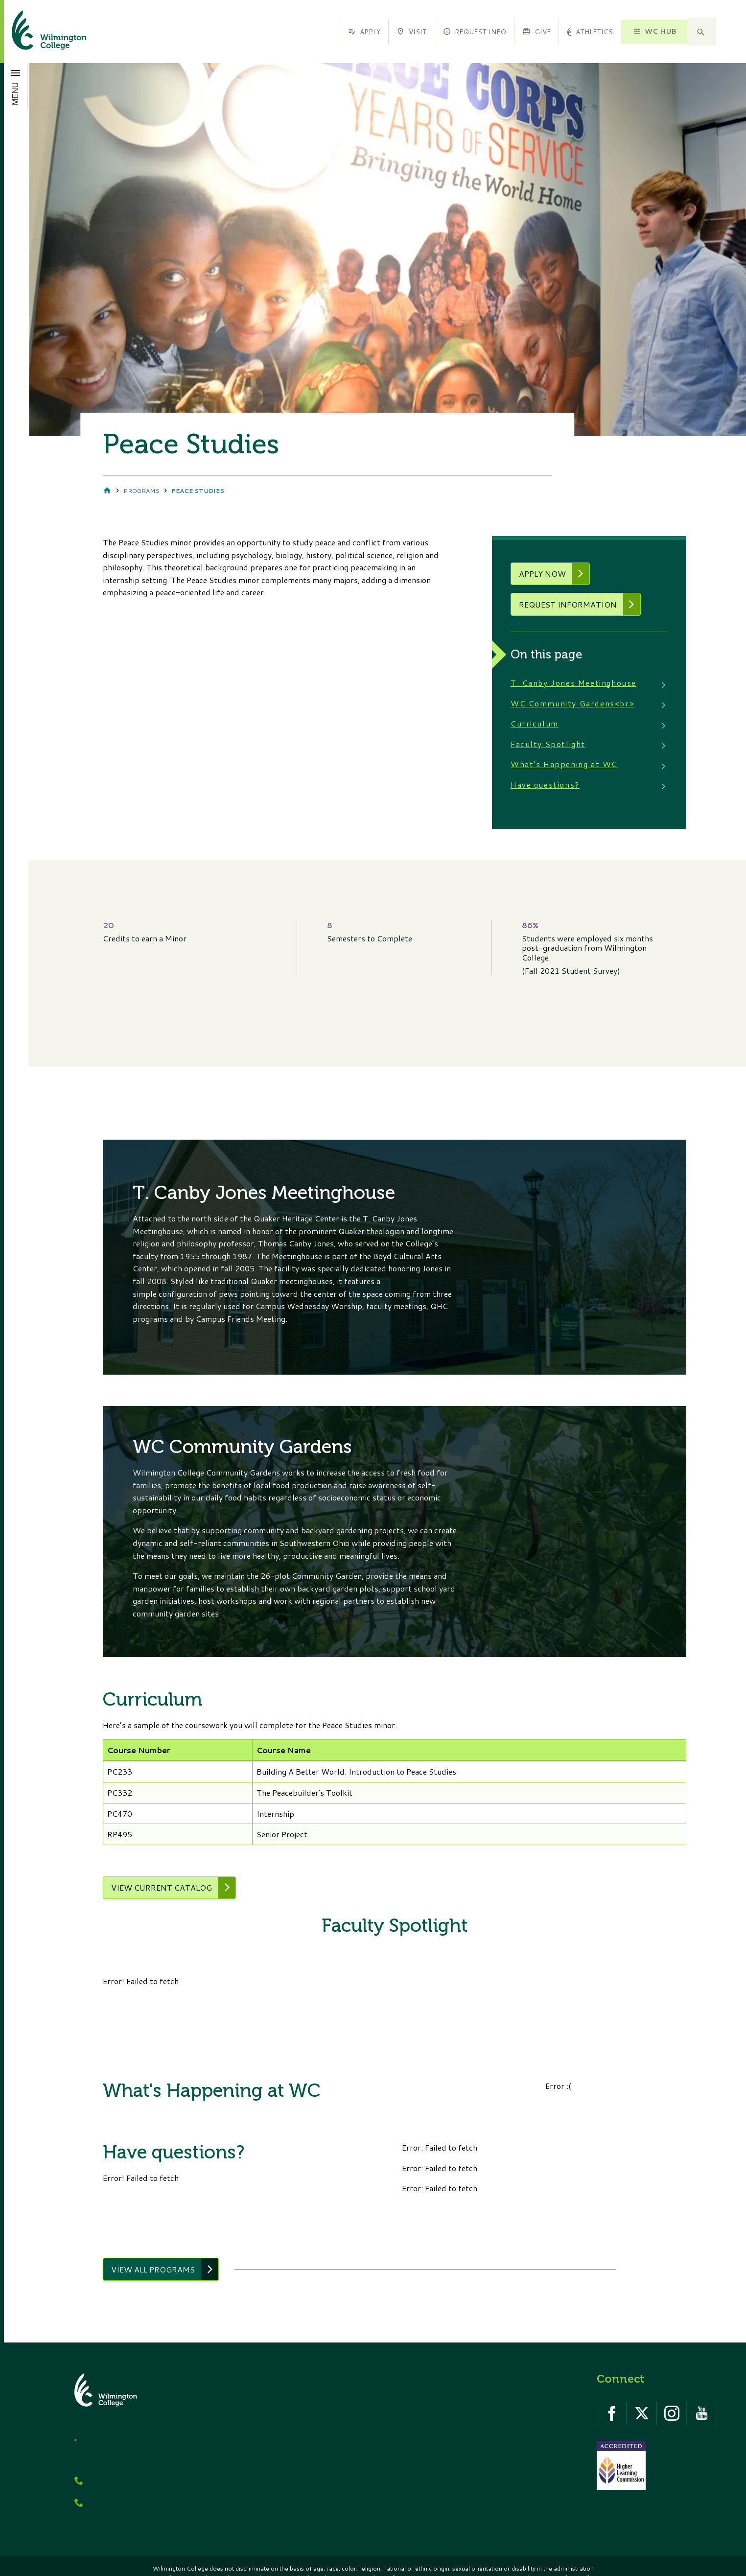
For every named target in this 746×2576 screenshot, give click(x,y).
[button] (702, 32)
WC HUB (654, 31)
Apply (364, 31)
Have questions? (546, 785)
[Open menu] (16, 86)
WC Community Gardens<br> (573, 704)
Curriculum (535, 724)
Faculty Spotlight (548, 744)
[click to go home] (37, 31)
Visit (411, 31)
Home (107, 490)
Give (536, 31)
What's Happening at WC (565, 765)
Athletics (590, 31)
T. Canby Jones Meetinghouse (574, 683)
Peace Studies (197, 491)
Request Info (474, 31)
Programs (141, 491)
